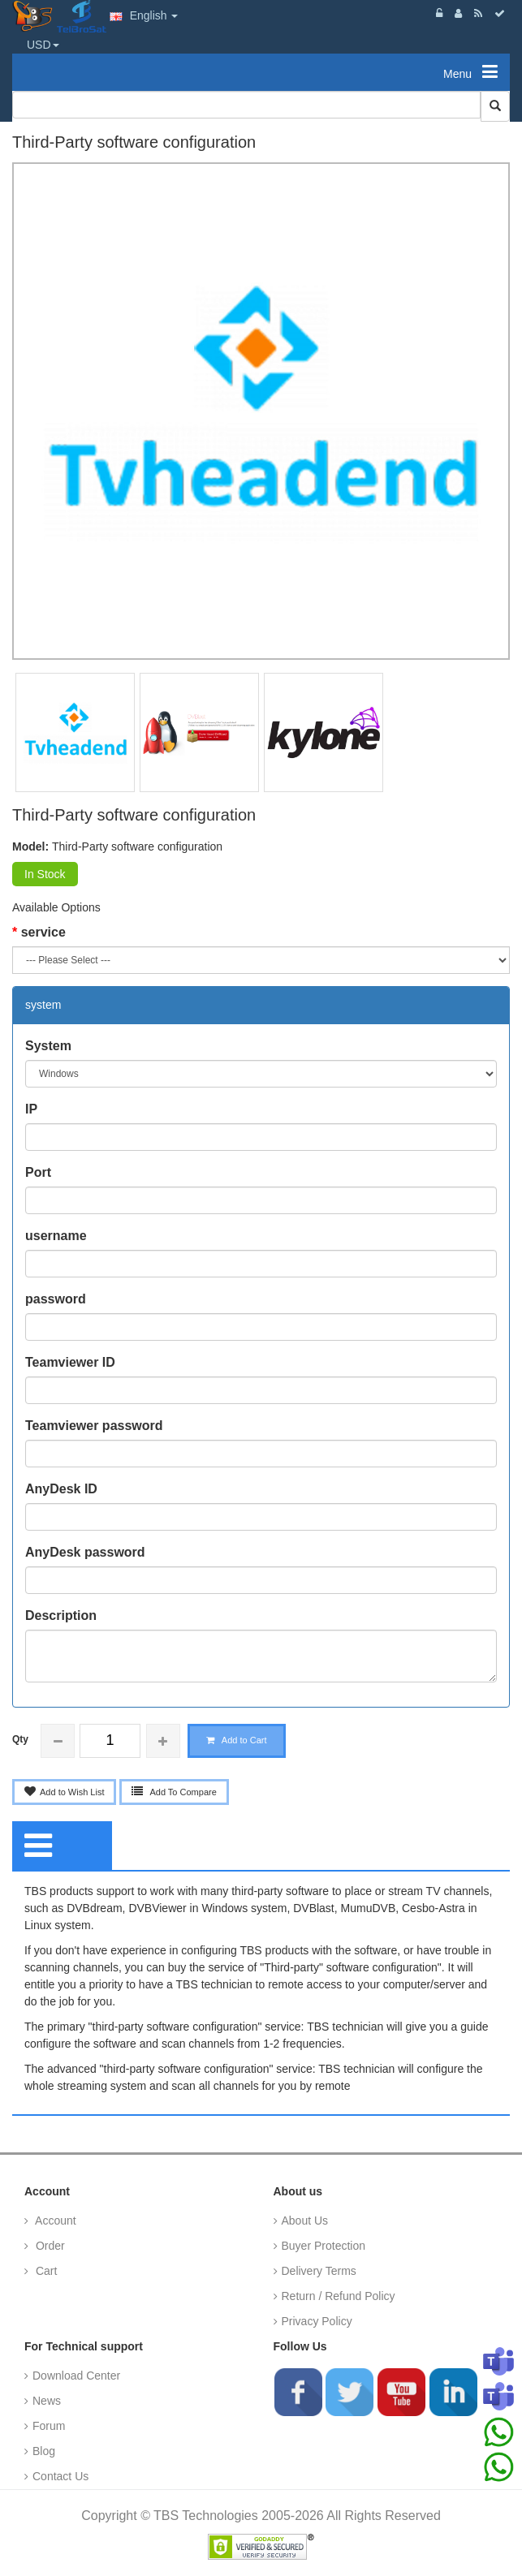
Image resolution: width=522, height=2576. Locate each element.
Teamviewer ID (70, 1362)
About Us (305, 2220)
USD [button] (43, 44)
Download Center (76, 2375)
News (46, 2400)
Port (38, 1172)
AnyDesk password (85, 1552)
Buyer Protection (324, 2245)
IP (31, 1109)
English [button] (144, 15)
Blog (43, 2451)
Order (48, 2245)
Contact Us (60, 2476)
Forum (48, 2425)
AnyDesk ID (61, 1489)
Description (61, 1615)
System (48, 1046)
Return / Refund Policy (338, 2296)
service (43, 932)
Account (54, 2220)
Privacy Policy (317, 2321)
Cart (44, 2270)
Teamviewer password (94, 1425)
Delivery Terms (319, 2270)
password (55, 1299)
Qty (20, 1739)
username (56, 1236)
